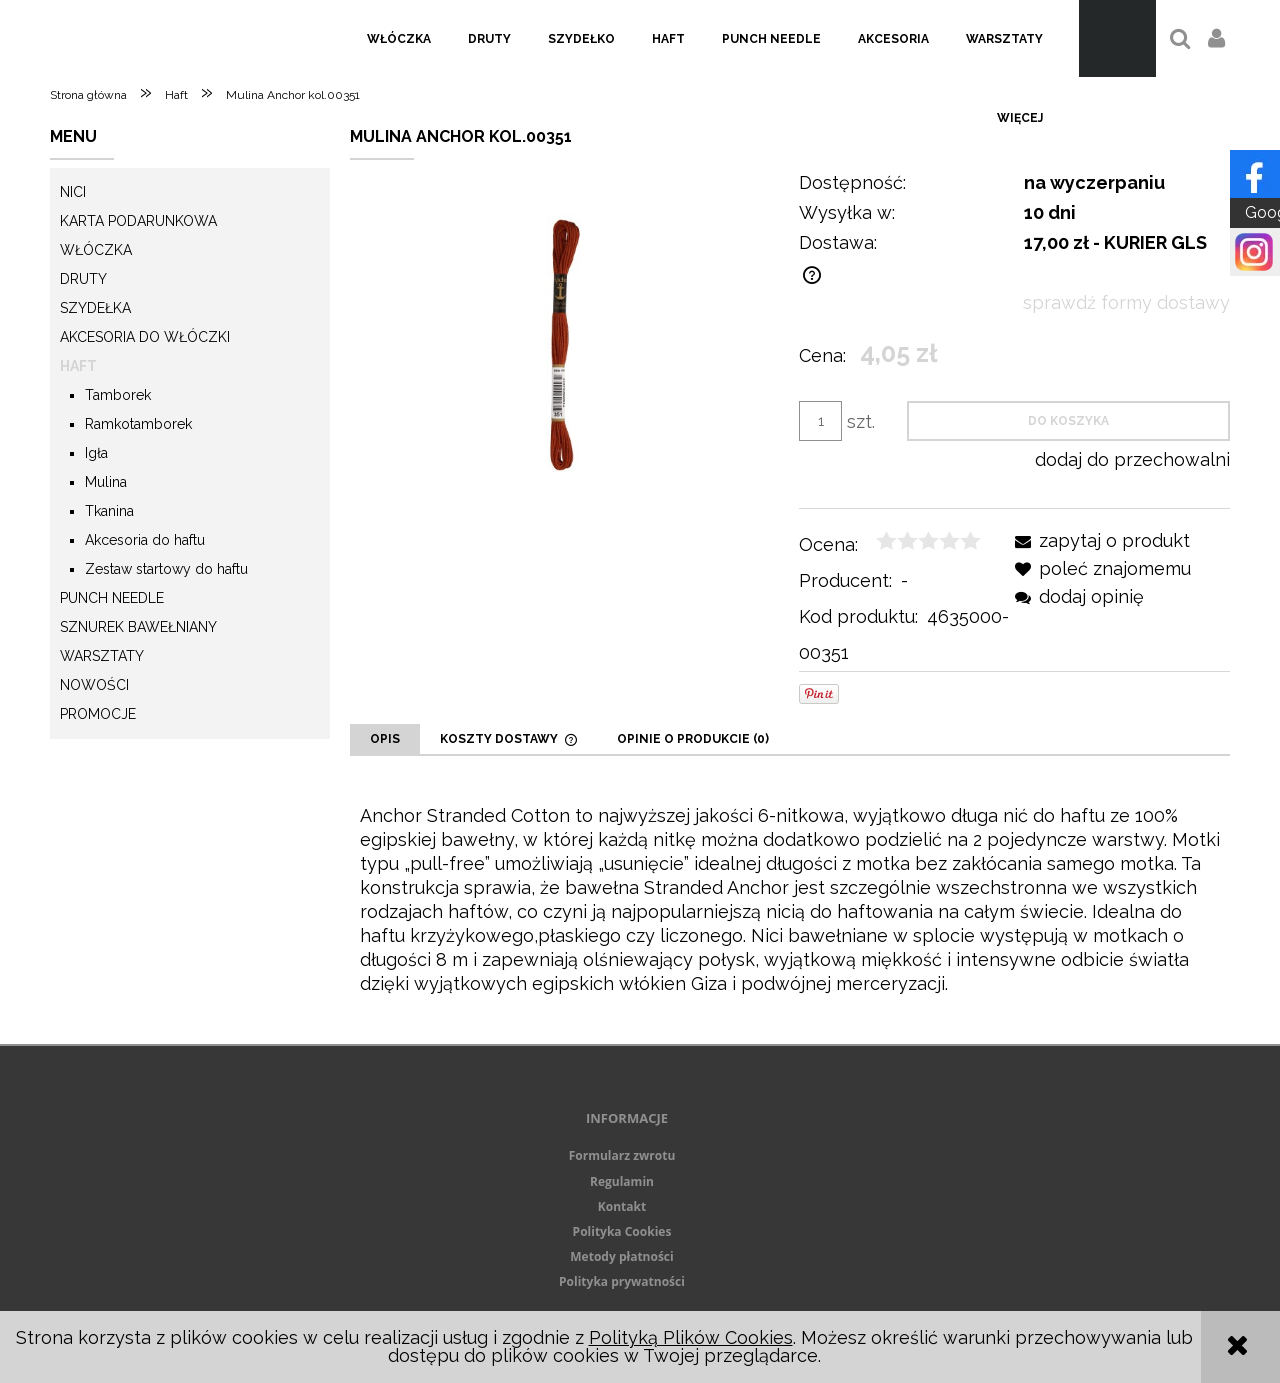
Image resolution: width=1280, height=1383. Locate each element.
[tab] (385, 739)
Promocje (98, 714)
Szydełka (95, 308)
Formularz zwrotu (622, 1155)
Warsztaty (102, 656)
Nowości (94, 685)
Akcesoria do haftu (145, 540)
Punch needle (112, 598)
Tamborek (118, 395)
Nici (73, 192)
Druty (83, 279)
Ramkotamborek (138, 424)
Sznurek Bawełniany (138, 627)
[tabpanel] (790, 900)
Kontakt (622, 1206)
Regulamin (622, 1181)
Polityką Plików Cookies (691, 1337)
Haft (78, 366)
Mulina (106, 482)
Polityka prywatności (622, 1281)
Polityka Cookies (622, 1231)
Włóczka (96, 250)
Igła (96, 453)
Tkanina (109, 511)
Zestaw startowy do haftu (166, 569)
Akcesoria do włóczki (145, 337)
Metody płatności (621, 1256)
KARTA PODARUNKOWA (138, 221)
